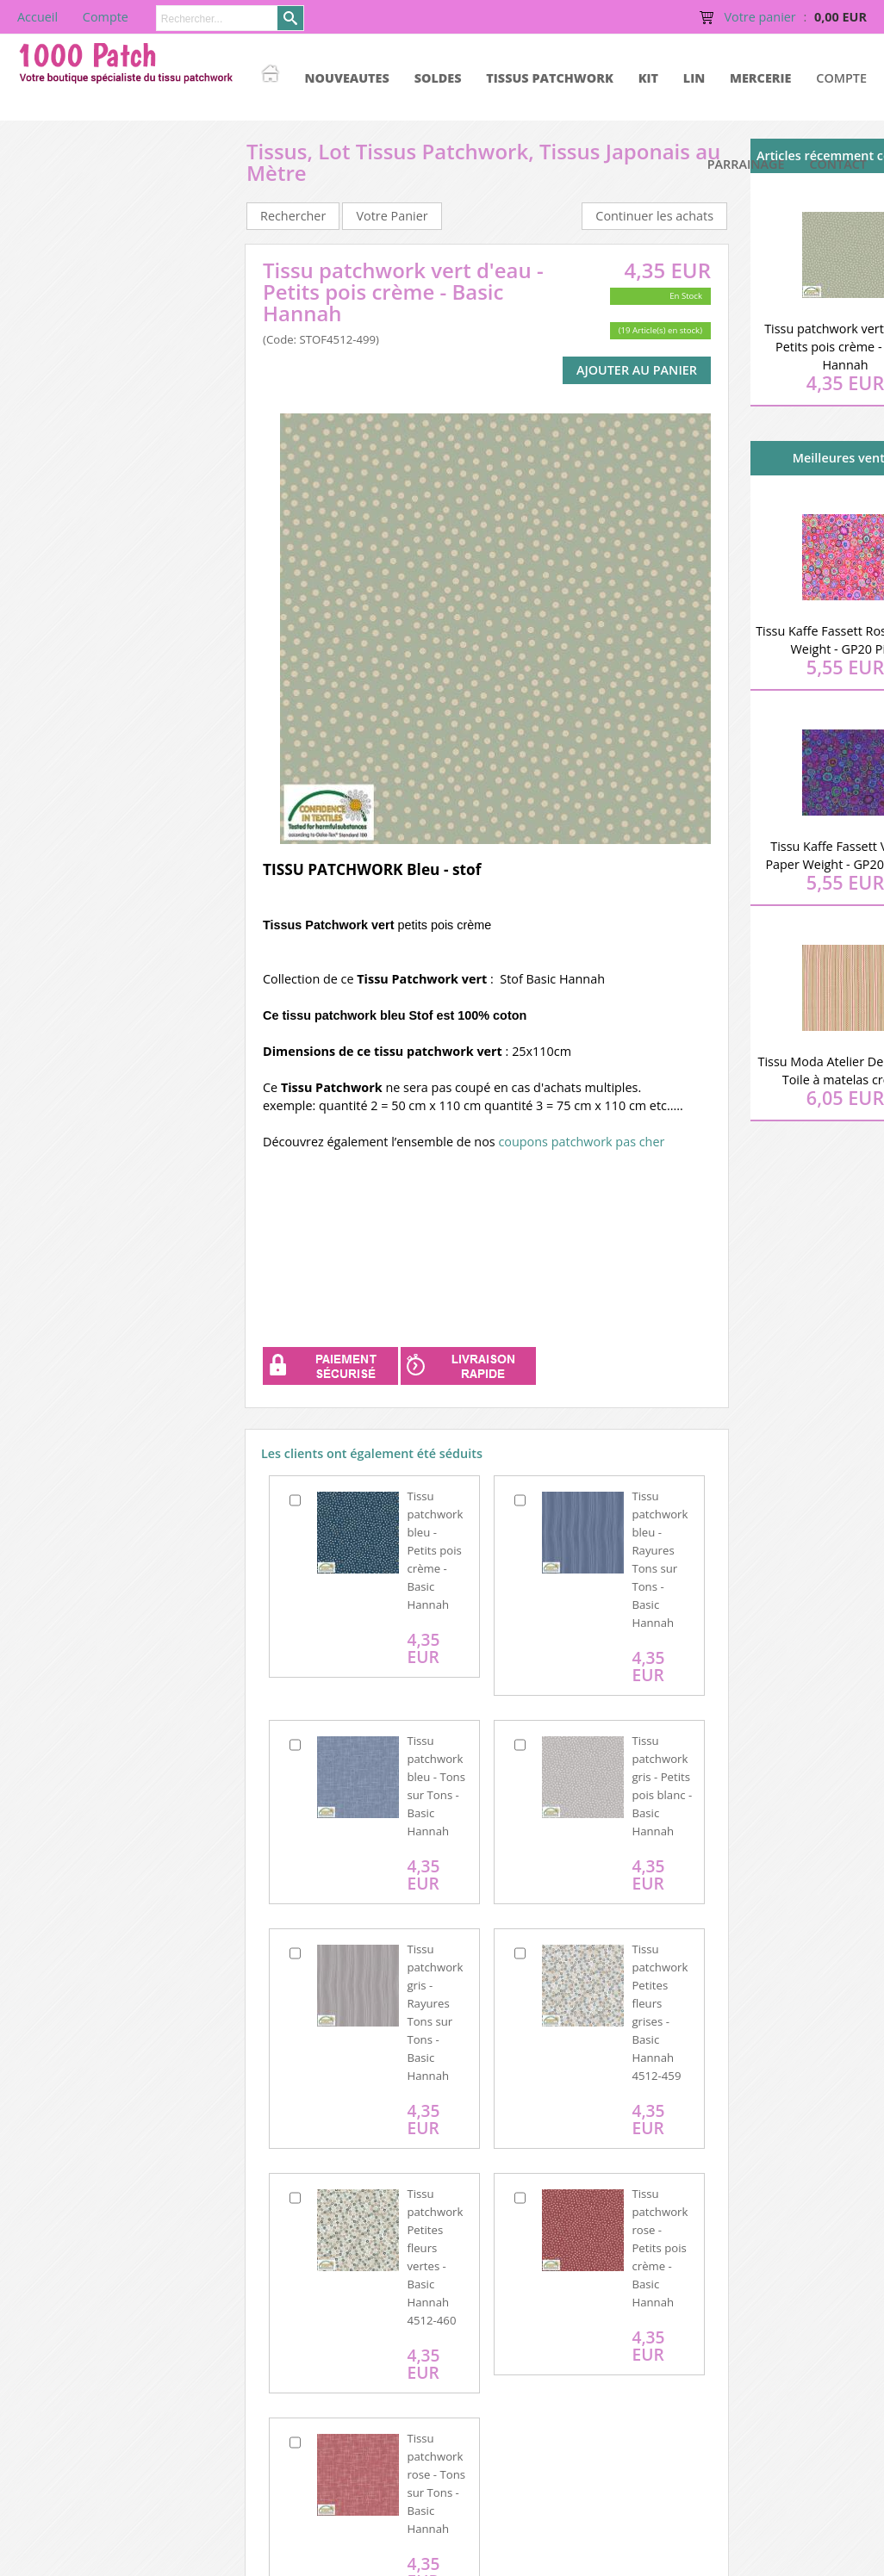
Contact (838, 164)
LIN (694, 78)
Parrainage (746, 164)
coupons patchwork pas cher (581, 1141)
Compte (841, 78)
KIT (648, 78)
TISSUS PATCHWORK (549, 78)
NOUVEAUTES (347, 78)
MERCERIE (760, 78)
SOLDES (438, 78)
